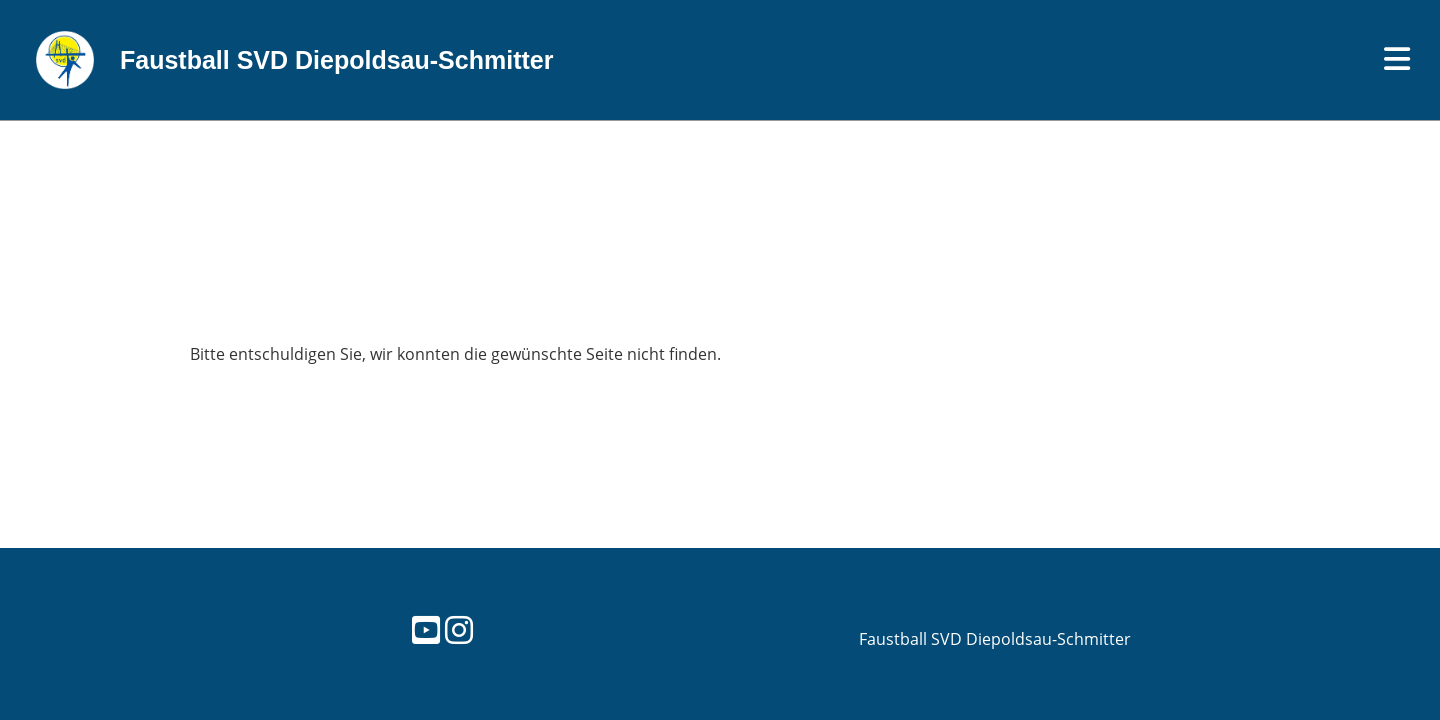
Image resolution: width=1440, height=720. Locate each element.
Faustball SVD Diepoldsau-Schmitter (336, 60)
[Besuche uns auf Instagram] (459, 629)
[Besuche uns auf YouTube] (426, 629)
